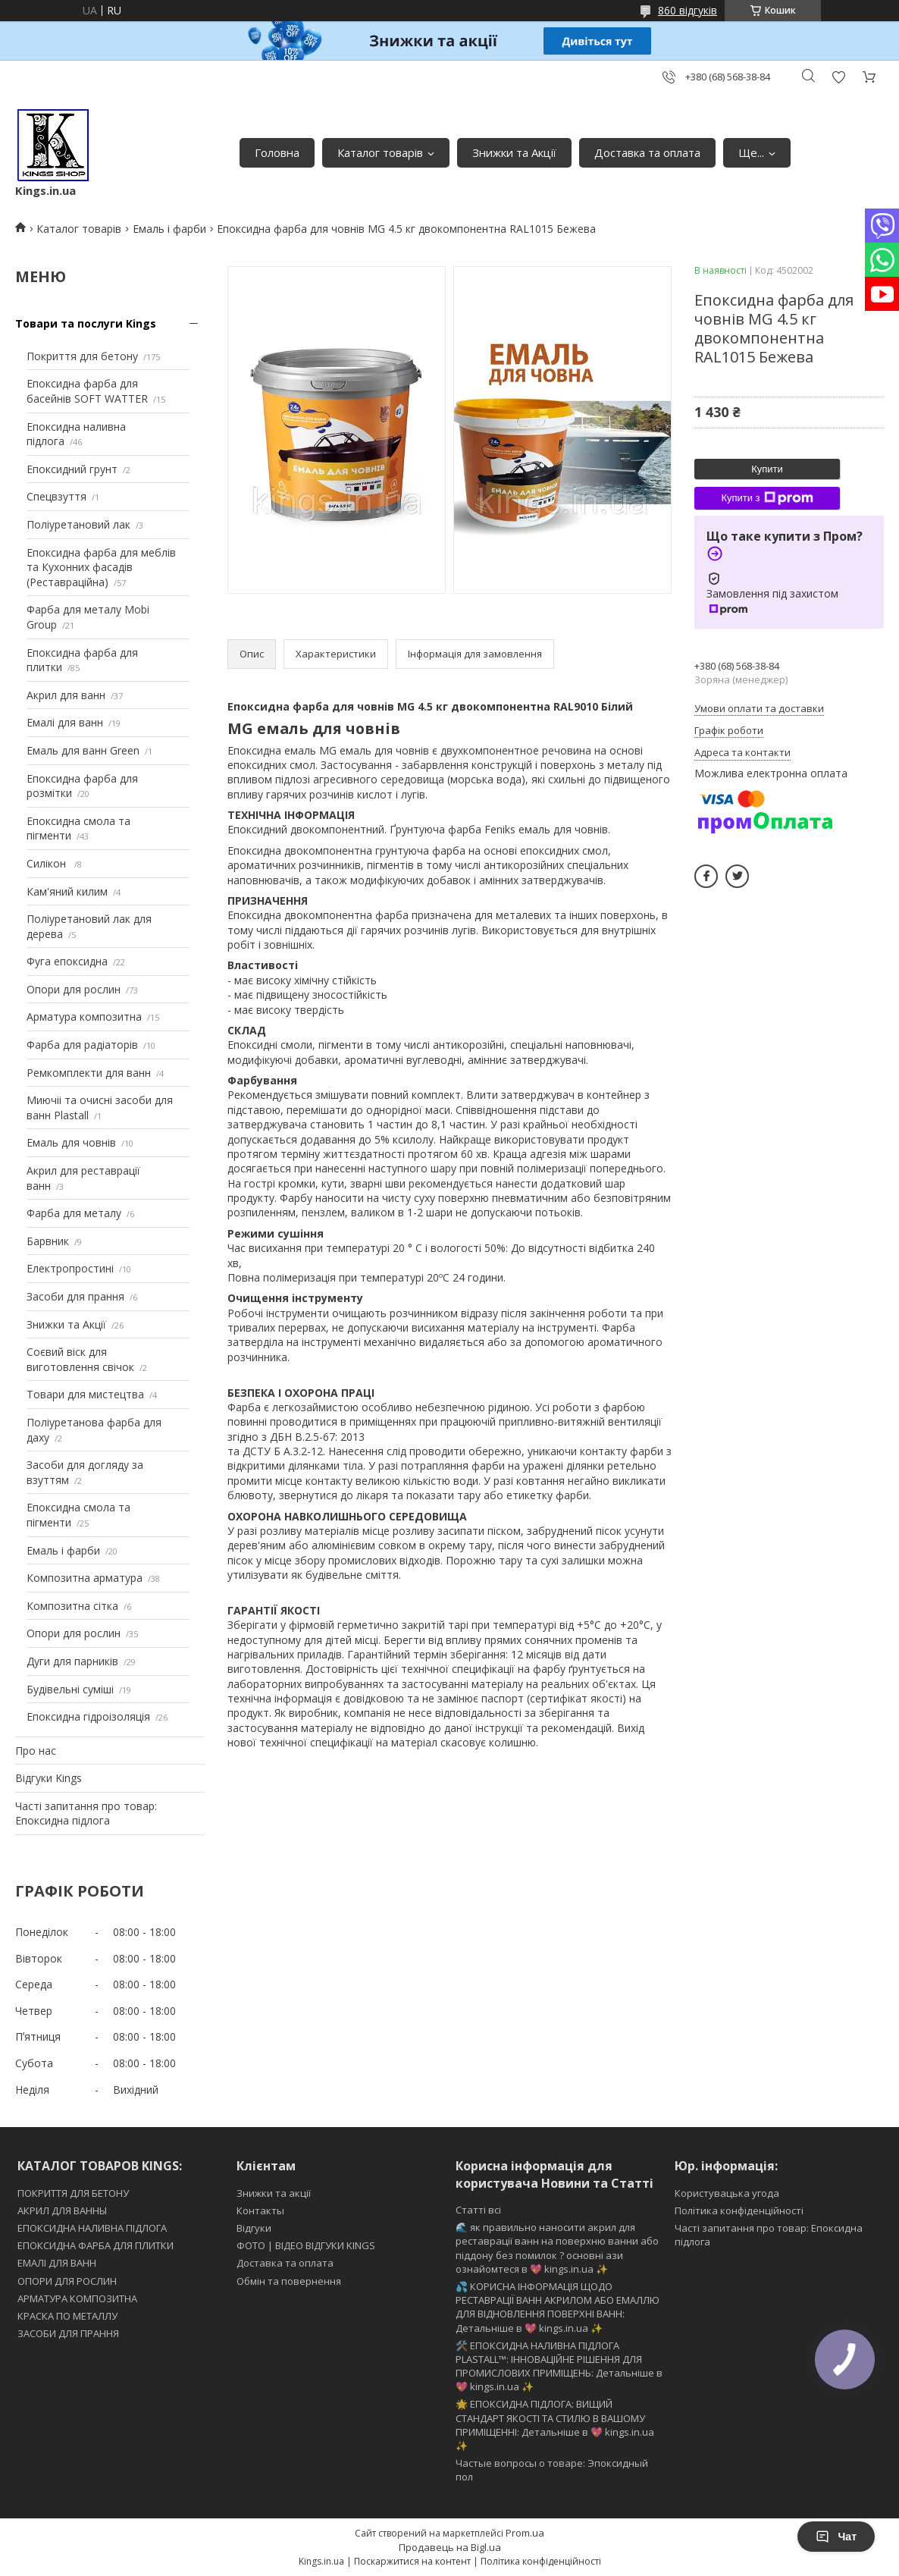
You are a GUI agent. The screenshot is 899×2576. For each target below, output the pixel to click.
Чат (836, 2536)
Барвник (48, 1241)
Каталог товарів (380, 152)
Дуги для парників (72, 1661)
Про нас (35, 1750)
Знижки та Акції (514, 152)
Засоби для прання (75, 1296)
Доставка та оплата (647, 152)
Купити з (767, 498)
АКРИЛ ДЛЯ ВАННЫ (62, 2210)
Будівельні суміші (70, 1689)
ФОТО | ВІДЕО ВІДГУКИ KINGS (305, 2245)
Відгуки (253, 2228)
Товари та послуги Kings (85, 323)
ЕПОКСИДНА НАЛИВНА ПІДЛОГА (92, 2228)
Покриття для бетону (82, 356)
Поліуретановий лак (78, 524)
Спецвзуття (56, 496)
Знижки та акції (273, 2193)
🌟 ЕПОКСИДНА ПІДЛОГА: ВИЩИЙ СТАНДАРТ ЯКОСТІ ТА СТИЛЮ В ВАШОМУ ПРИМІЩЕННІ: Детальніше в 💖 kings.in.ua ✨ (555, 2424)
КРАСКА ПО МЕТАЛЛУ (67, 2316)
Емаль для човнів (71, 1142)
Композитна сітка (72, 1606)
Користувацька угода (727, 2193)
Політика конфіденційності (739, 2210)
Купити (767, 469)
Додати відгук (838, 77)
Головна (277, 152)
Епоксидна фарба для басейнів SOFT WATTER (87, 391)
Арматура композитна (84, 1016)
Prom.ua (525, 2533)
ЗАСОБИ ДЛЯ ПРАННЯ (68, 2333)
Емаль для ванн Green (83, 750)
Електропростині (70, 1268)
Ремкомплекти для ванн (89, 1072)
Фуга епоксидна (67, 961)
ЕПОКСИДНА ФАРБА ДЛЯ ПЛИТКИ (95, 2245)
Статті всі (478, 2210)
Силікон (48, 863)
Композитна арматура (85, 1577)
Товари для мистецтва (85, 1394)
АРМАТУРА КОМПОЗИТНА (77, 2298)
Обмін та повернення (288, 2281)
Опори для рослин (74, 989)
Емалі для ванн (65, 722)
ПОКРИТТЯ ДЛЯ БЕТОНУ (73, 2193)
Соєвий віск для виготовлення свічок (80, 1359)
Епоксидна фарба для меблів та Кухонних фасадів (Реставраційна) (101, 567)
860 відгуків (687, 10)
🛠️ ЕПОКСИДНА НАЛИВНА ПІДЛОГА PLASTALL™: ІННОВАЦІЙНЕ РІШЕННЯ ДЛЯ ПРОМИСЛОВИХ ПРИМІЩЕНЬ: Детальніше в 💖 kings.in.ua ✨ (559, 2366)
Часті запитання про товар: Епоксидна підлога (86, 1813)
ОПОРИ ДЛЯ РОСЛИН (67, 2281)
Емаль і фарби (169, 228)
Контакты (260, 2210)
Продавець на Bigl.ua (450, 2547)
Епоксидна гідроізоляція (88, 1716)
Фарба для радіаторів (82, 1044)
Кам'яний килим (67, 891)
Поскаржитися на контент (412, 2561)
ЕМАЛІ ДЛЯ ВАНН (56, 2263)
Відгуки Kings (48, 1778)
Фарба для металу (74, 1213)
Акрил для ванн (66, 695)
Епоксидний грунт (72, 469)
